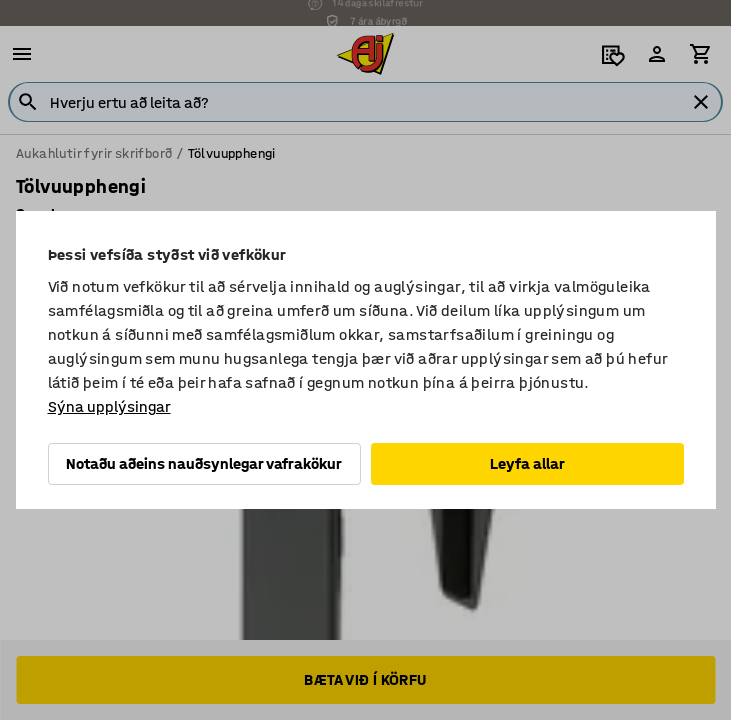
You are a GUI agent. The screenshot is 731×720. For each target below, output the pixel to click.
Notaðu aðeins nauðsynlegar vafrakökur (204, 463)
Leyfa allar (527, 463)
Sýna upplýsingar (109, 406)
